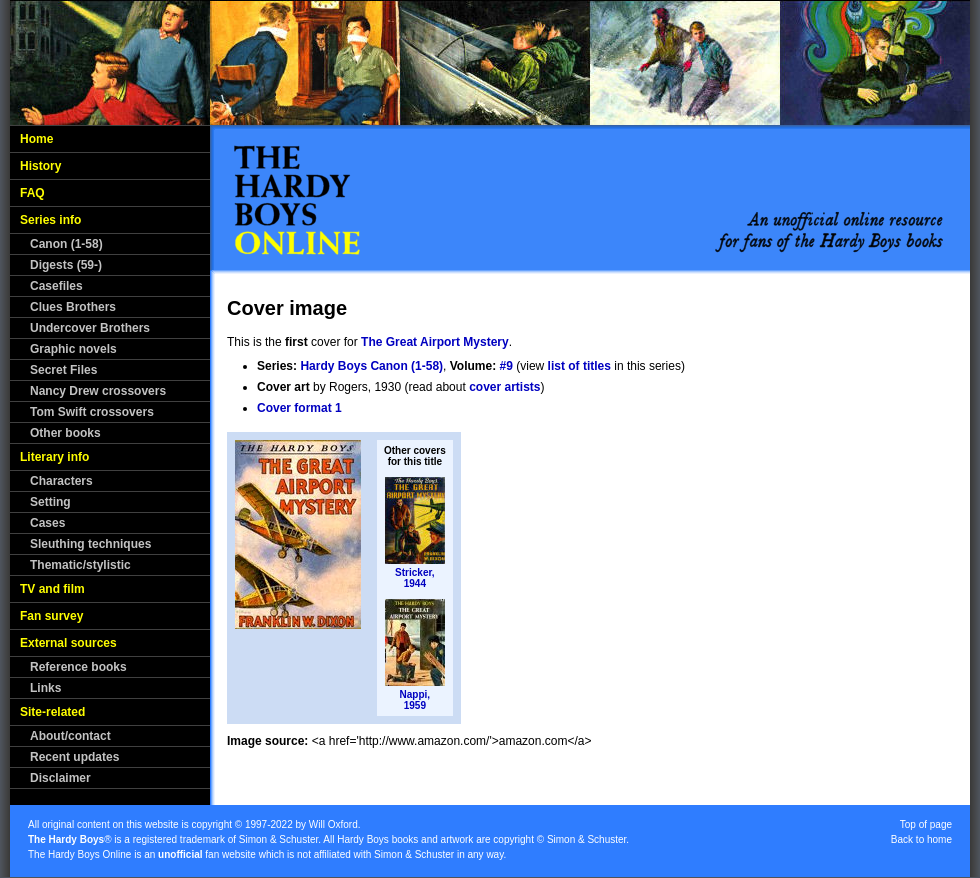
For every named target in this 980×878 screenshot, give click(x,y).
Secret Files (63, 370)
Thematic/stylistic (80, 565)
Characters (61, 481)
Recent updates (74, 757)
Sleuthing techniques (90, 544)
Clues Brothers (73, 307)
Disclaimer (60, 778)
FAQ (32, 193)
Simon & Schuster (278, 839)
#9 (506, 366)
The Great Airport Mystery (435, 342)
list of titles (579, 366)
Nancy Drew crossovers (98, 391)
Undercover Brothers (90, 328)
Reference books (78, 667)
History (40, 166)
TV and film (52, 589)
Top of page (926, 824)
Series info (50, 220)
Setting (50, 502)
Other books (65, 433)
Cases (47, 523)
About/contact (70, 736)
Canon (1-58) (66, 244)
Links (45, 688)
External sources (68, 643)
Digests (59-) (66, 265)
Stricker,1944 (414, 578)
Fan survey (51, 616)
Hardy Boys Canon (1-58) (371, 366)
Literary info (54, 457)
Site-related (52, 712)
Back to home (921, 839)
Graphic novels (73, 349)
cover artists (504, 387)
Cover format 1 (299, 408)
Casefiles (56, 286)
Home (36, 139)
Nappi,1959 (415, 700)
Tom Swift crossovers (92, 412)
